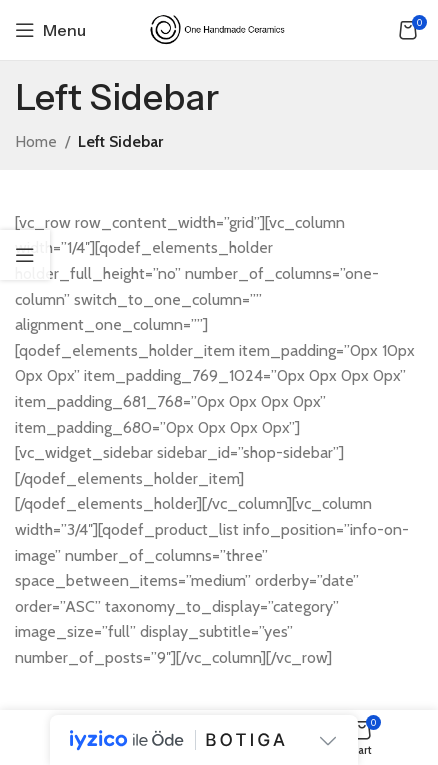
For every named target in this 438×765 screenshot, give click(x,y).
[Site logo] (219, 28)
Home (36, 141)
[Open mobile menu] (50, 30)
